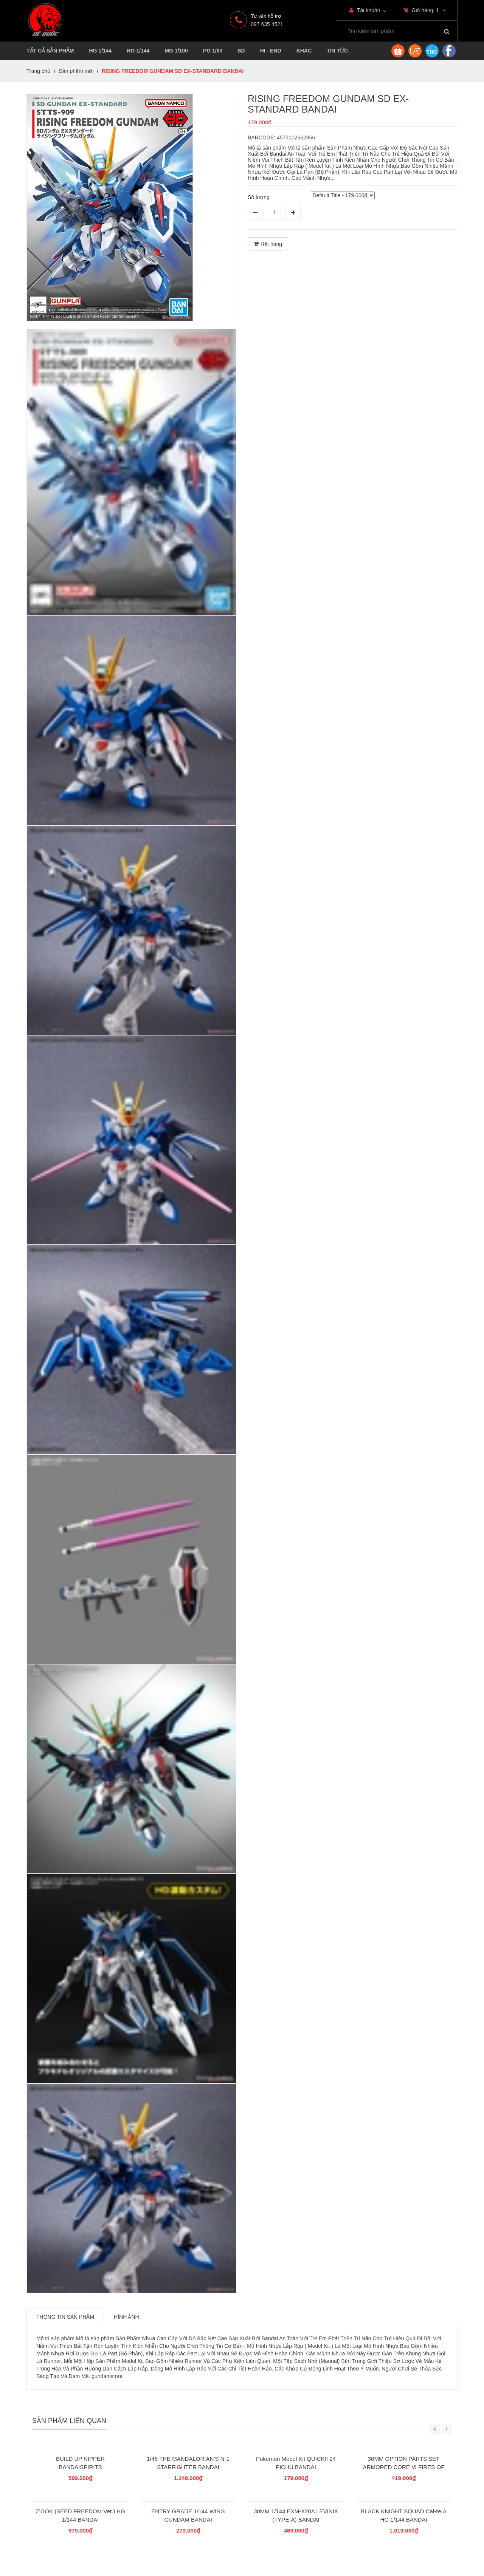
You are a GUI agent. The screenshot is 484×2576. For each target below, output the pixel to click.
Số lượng (259, 197)
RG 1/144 (138, 51)
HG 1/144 (100, 51)
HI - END (270, 51)
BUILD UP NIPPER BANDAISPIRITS (80, 2462)
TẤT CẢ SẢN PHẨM (50, 51)
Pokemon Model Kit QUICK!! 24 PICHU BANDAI (296, 2462)
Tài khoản (364, 10)
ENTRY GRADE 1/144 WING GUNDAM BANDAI (188, 2515)
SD (241, 51)
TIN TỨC (337, 51)
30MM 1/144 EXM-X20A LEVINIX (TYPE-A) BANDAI (296, 2515)
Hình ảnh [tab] (126, 2317)
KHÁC (304, 51)
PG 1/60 (212, 51)
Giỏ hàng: (424, 10)
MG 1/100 (176, 51)
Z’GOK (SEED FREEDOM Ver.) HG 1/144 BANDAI (80, 2515)
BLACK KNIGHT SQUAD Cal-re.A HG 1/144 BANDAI (403, 2515)
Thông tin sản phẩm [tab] (65, 2317)
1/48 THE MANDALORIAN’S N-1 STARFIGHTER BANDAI (188, 2462)
